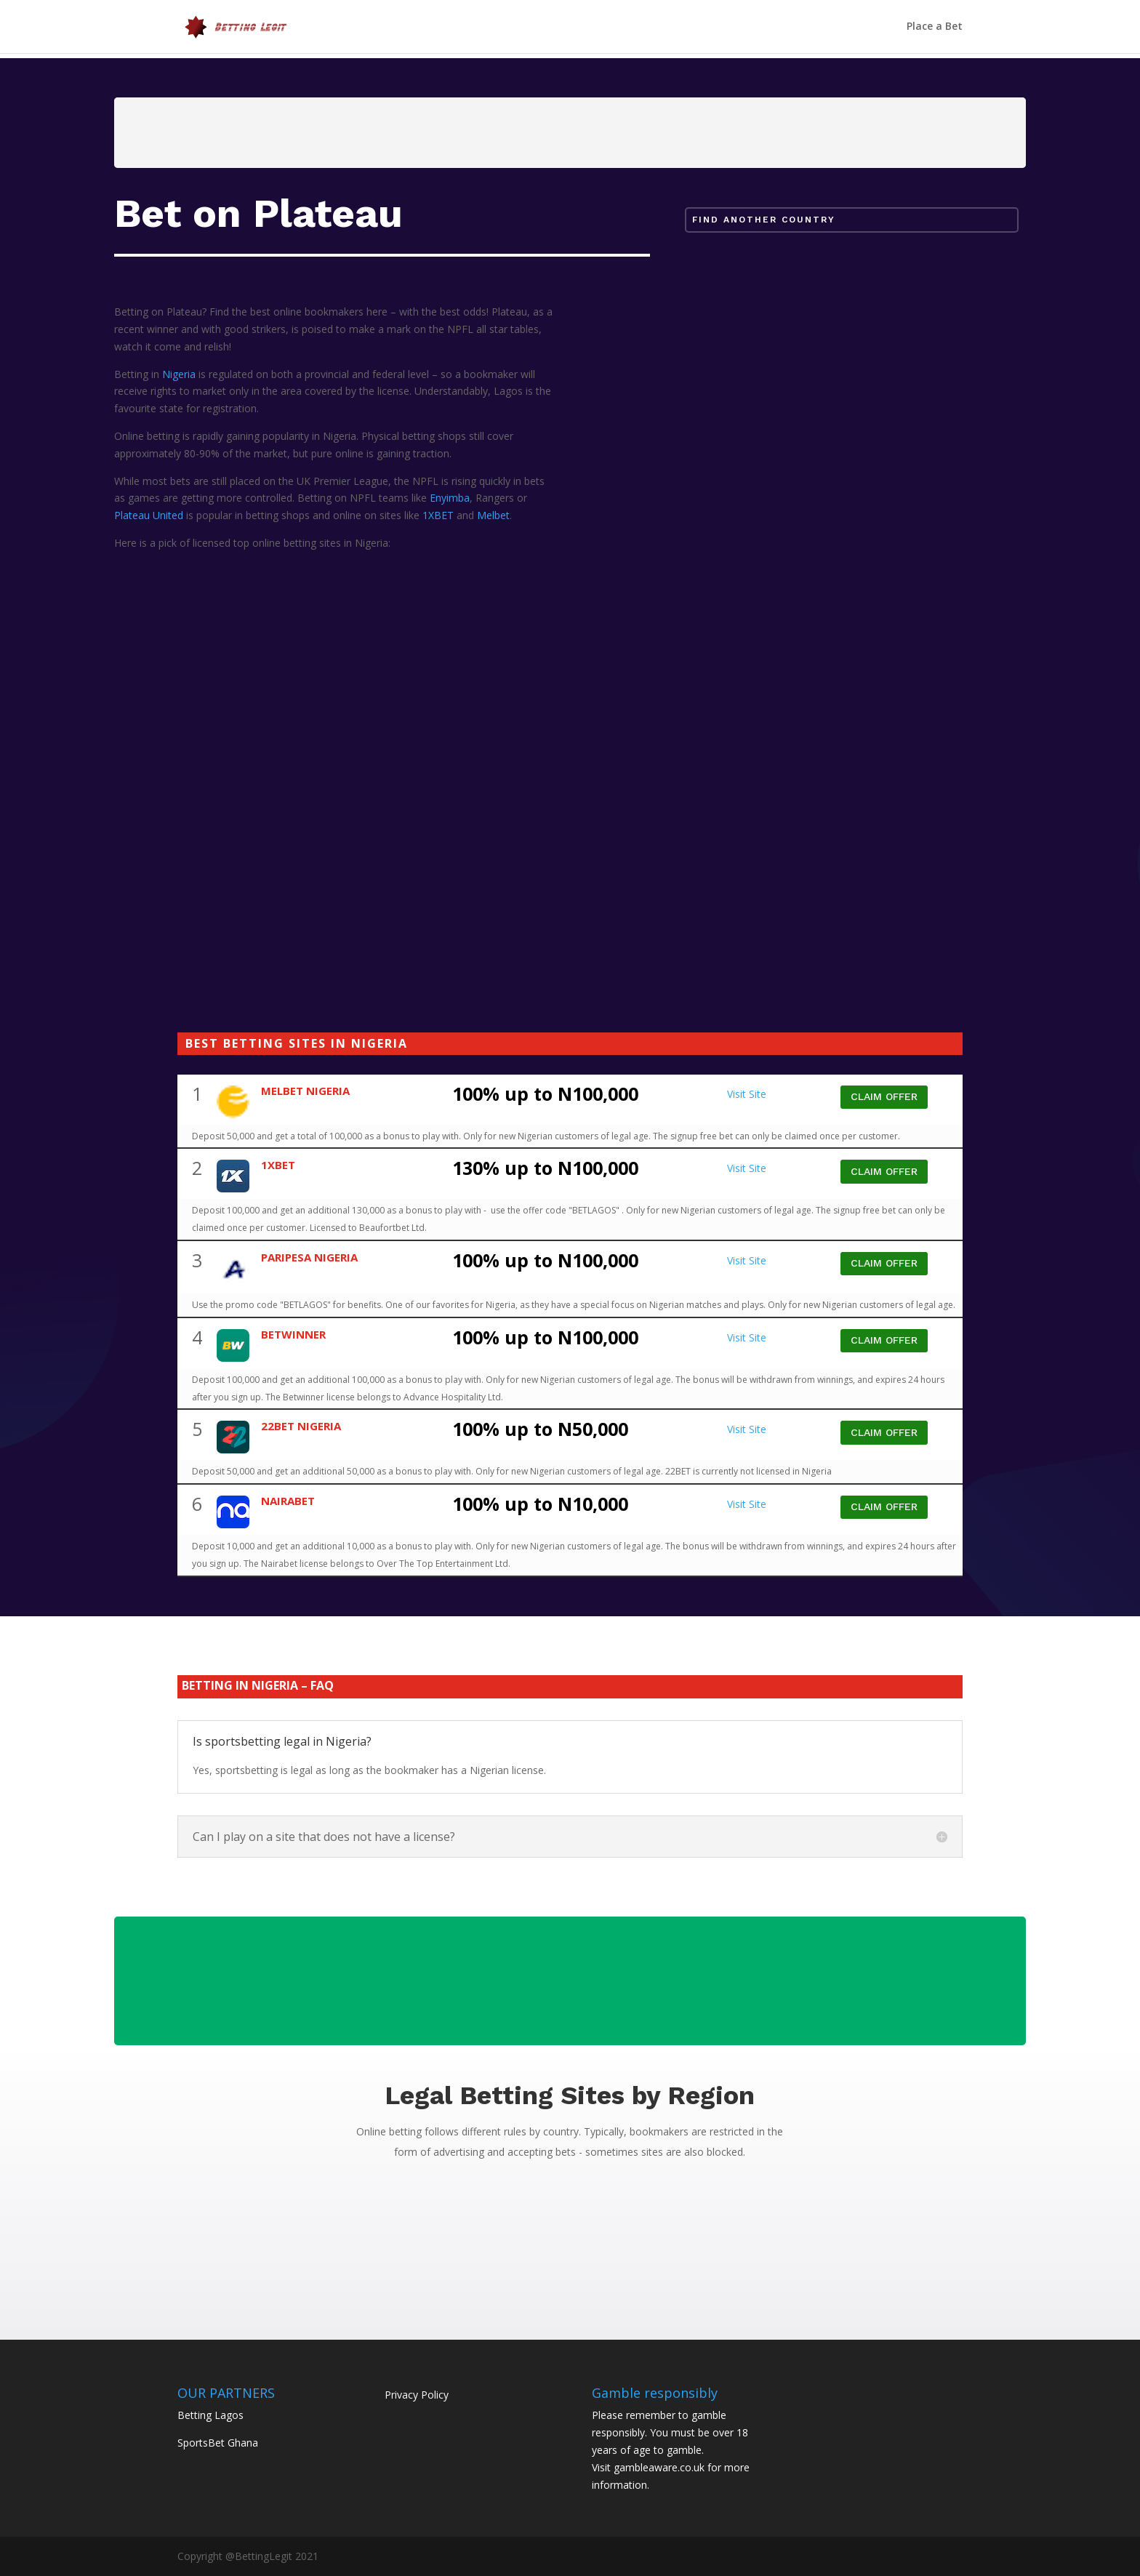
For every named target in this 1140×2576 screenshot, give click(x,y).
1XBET (438, 515)
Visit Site (746, 1094)
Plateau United (148, 515)
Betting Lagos (210, 2415)
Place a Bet (935, 27)
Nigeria (179, 374)
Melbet (493, 515)
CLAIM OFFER (884, 1096)
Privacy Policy (417, 2395)
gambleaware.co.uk (659, 2467)
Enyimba (450, 498)
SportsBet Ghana (217, 2442)
